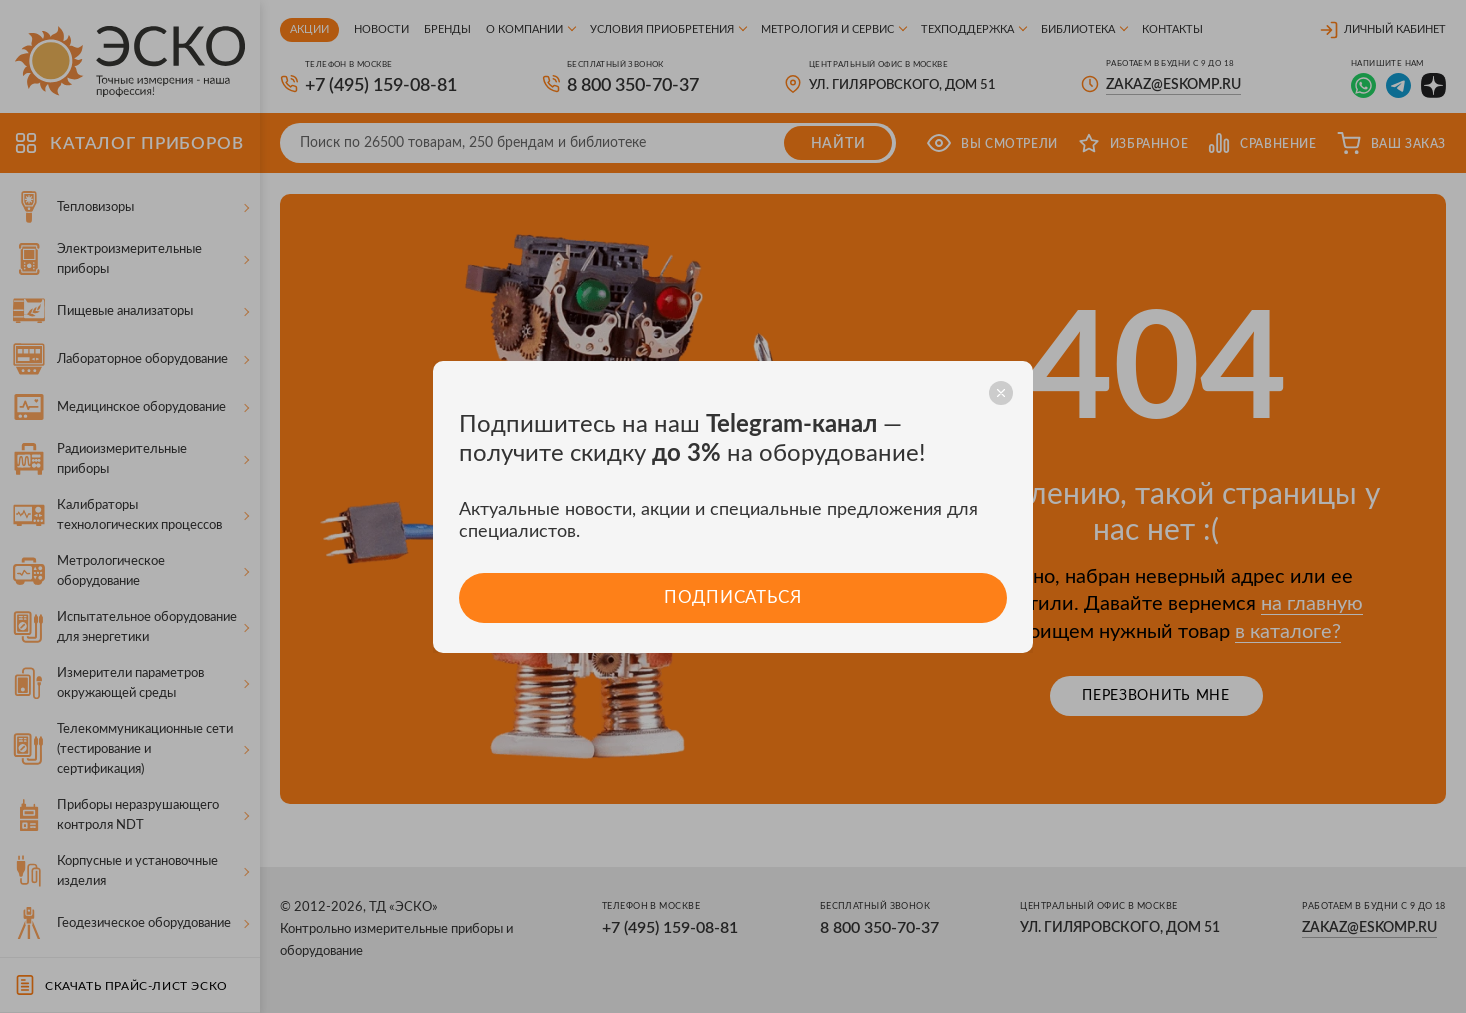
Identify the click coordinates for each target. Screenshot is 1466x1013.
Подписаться (732, 597)
